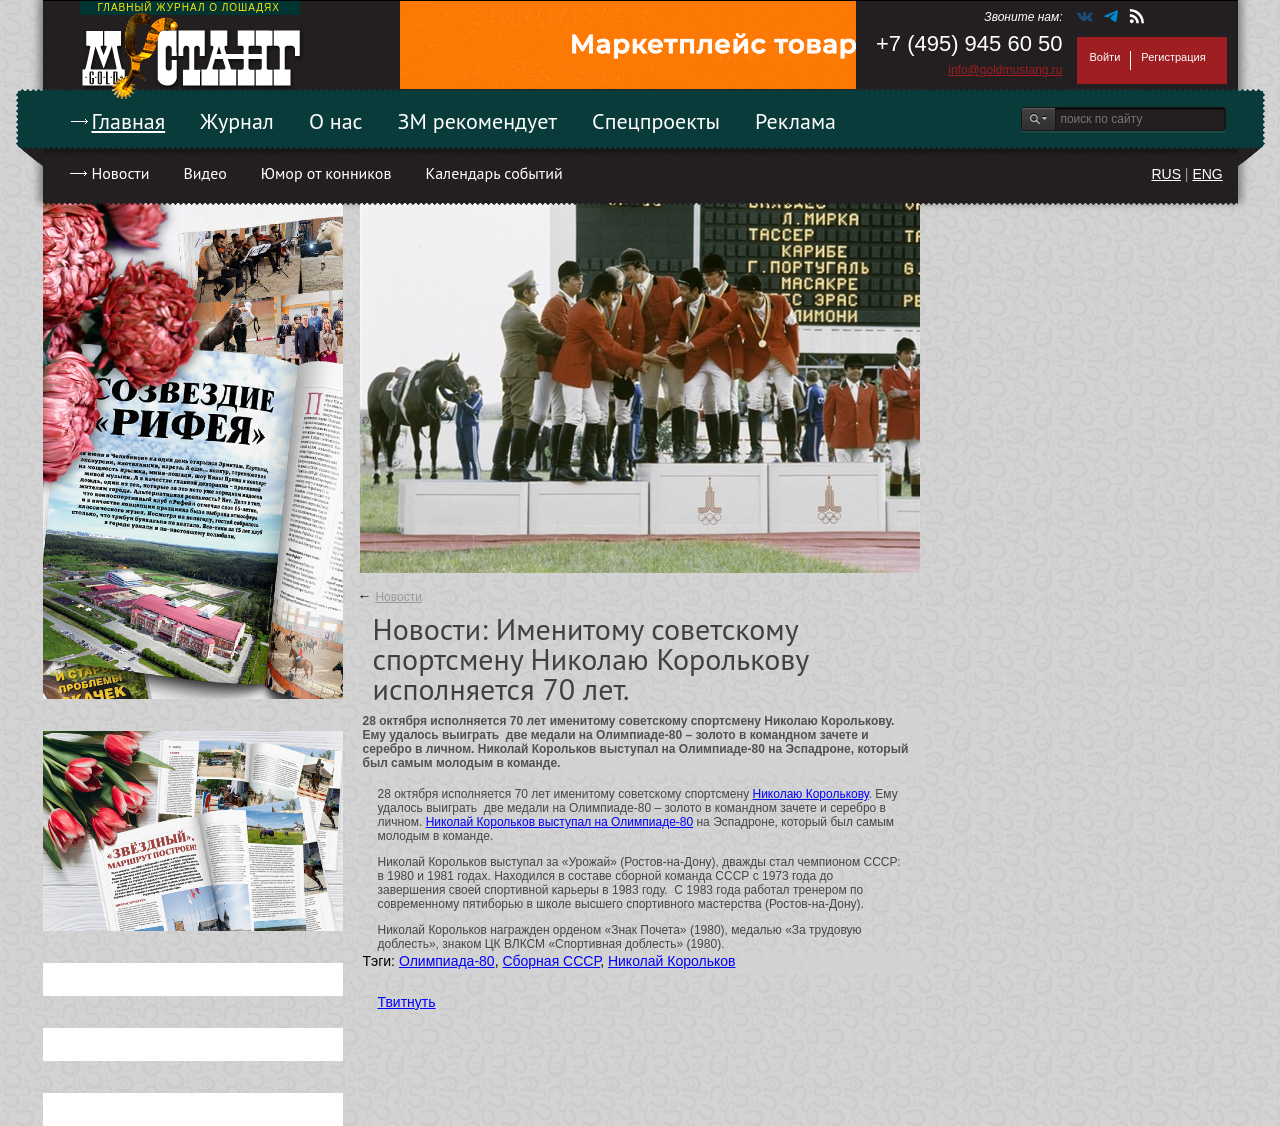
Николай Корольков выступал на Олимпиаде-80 (559, 822)
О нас (336, 121)
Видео (204, 173)
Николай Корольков (672, 961)
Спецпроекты (656, 121)
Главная (129, 121)
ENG (1207, 174)
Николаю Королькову (810, 794)
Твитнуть (407, 1002)
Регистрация (1173, 57)
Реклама (795, 121)
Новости (121, 173)
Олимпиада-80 (447, 961)
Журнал (237, 121)
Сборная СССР (551, 961)
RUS (1166, 174)
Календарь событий (493, 173)
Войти (1105, 57)
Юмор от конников (326, 173)
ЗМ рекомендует (478, 121)
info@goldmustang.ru (1005, 70)
